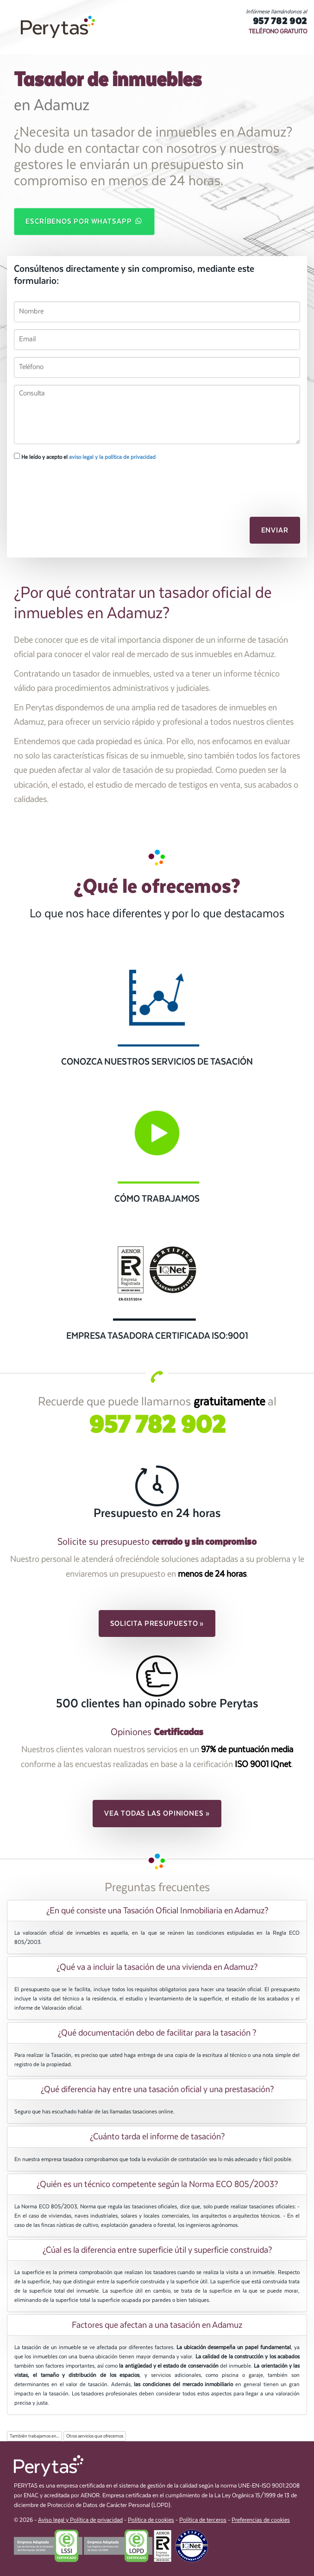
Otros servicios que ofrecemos (94, 2436)
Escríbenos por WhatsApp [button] (84, 221)
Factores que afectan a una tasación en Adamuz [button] (157, 2325)
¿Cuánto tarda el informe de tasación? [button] (157, 2136)
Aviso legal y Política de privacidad (80, 2520)
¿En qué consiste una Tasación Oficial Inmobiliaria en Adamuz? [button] (157, 1910)
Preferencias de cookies (261, 2520)
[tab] (157, 1910)
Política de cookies (151, 2520)
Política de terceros (202, 2520)
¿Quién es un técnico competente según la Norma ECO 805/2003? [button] (157, 2184)
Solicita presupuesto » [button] (157, 1623)
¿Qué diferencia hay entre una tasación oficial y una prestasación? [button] (157, 2089)
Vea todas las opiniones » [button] (157, 1813)
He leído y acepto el (85, 456)
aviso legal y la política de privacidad (112, 457)
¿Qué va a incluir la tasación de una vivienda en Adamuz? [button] (157, 1967)
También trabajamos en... (34, 2436)
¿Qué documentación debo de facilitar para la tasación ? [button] (157, 2033)
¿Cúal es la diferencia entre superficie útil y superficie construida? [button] (157, 2250)
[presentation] (63, 483)
